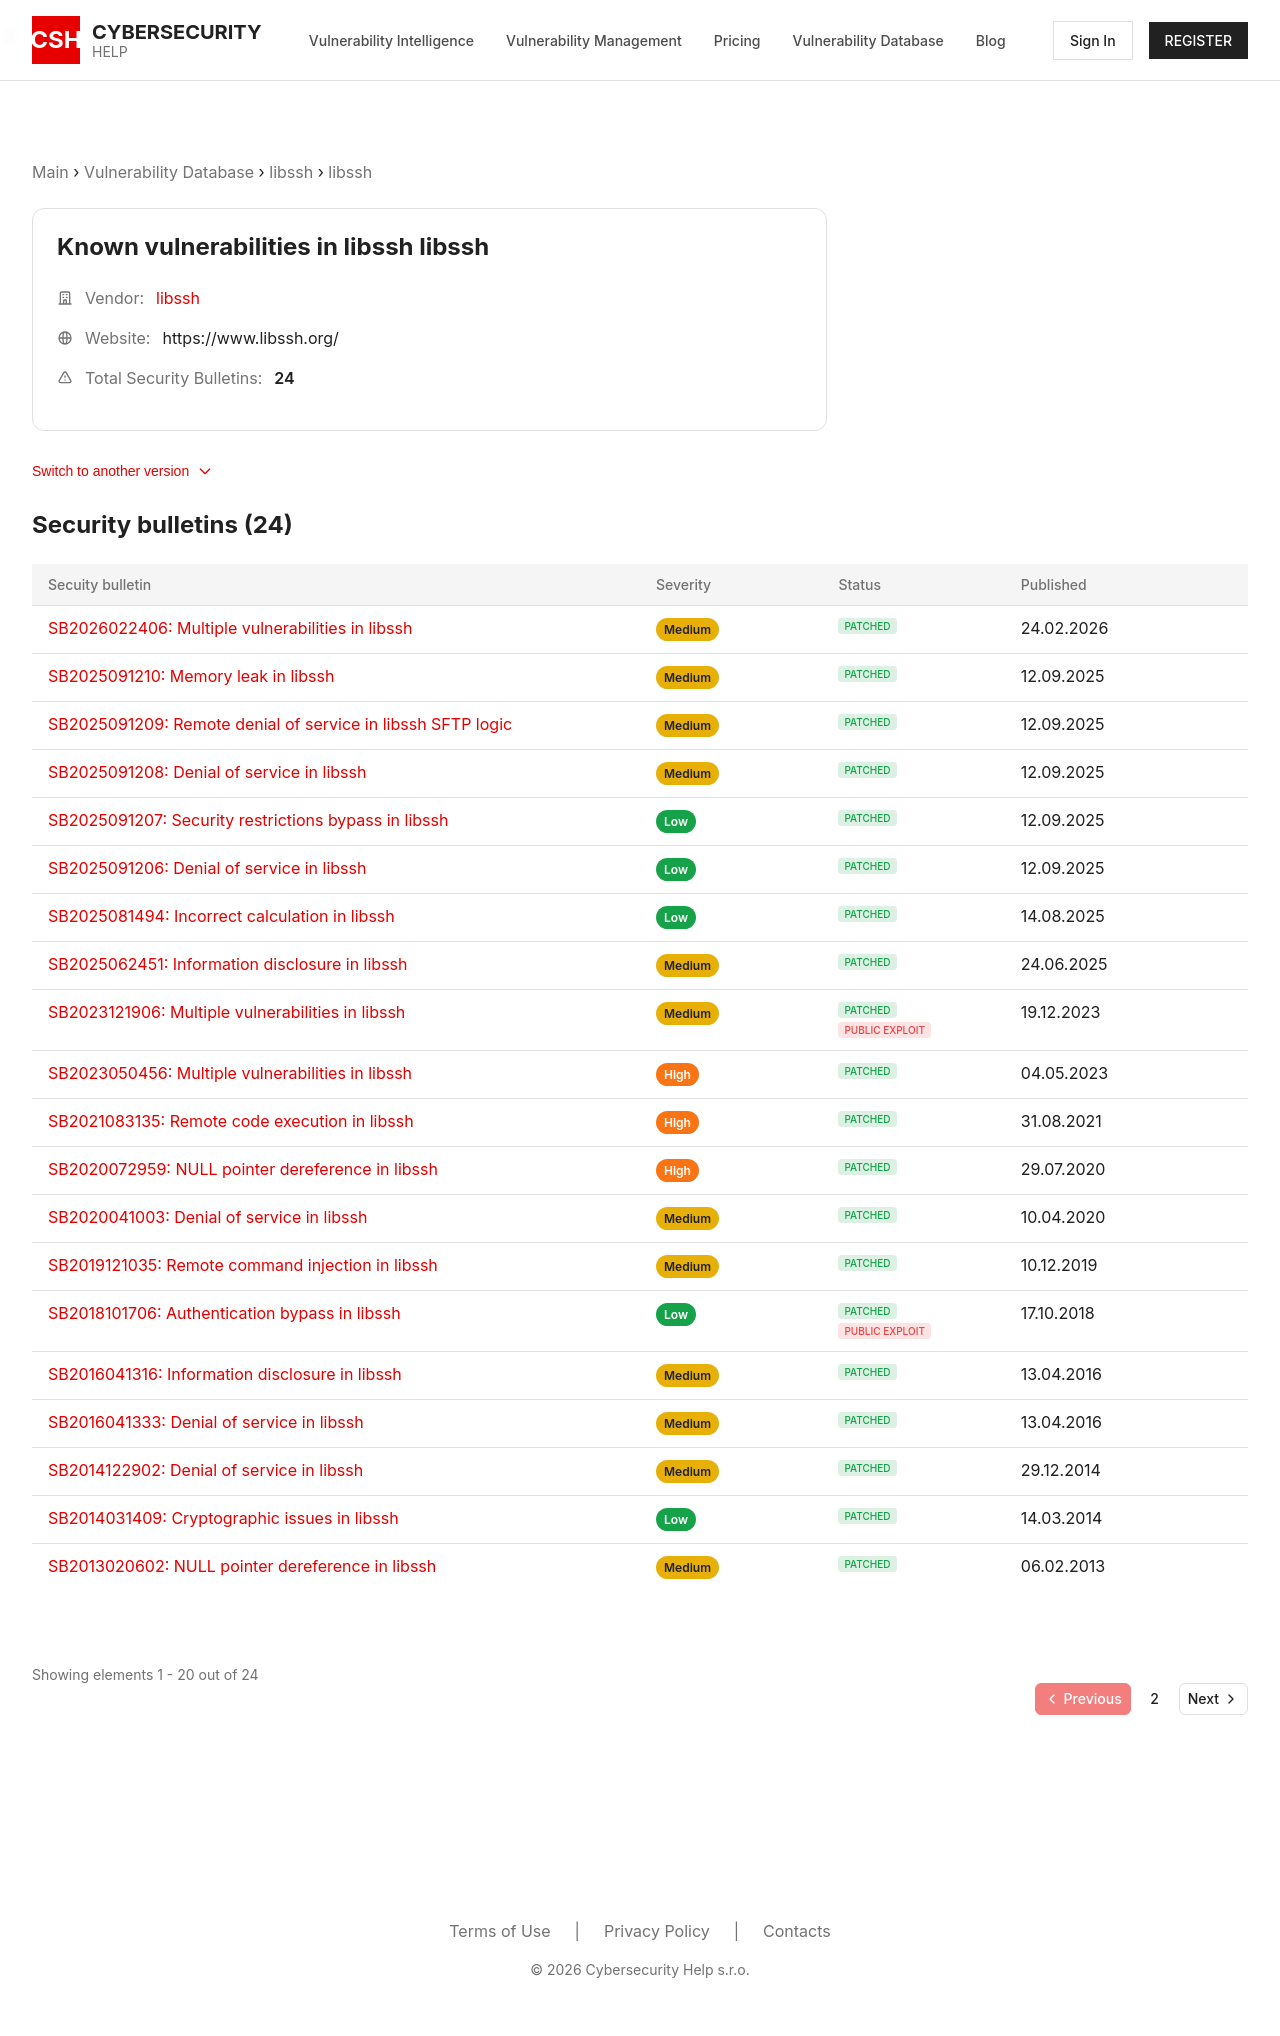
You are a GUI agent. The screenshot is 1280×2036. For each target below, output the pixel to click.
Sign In (1093, 40)
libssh (291, 172)
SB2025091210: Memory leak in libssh (191, 676)
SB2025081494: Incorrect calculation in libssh (221, 916)
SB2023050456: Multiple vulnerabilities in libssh (230, 1073)
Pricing (737, 40)
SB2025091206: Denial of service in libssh (207, 868)
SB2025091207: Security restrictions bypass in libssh (248, 820)
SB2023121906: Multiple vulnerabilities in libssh (226, 1012)
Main (50, 172)
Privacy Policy (657, 1931)
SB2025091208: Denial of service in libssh (207, 772)
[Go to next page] (1213, 1699)
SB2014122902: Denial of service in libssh (205, 1470)
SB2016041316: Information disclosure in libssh (225, 1374)
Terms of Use (499, 1931)
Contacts (797, 1931)
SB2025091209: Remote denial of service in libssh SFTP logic (280, 724)
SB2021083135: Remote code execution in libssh (231, 1121)
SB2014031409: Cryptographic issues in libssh (223, 1518)
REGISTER (1198, 40)
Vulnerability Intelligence (391, 40)
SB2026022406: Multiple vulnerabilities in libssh (230, 628)
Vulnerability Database (868, 40)
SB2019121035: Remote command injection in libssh (243, 1265)
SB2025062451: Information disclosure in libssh (227, 964)
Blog (991, 40)
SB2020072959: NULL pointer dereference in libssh (243, 1169)
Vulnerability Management (594, 40)
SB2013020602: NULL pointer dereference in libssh (242, 1566)
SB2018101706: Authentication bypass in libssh (224, 1313)
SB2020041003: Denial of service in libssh (207, 1217)
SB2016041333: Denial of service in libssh (206, 1422)
